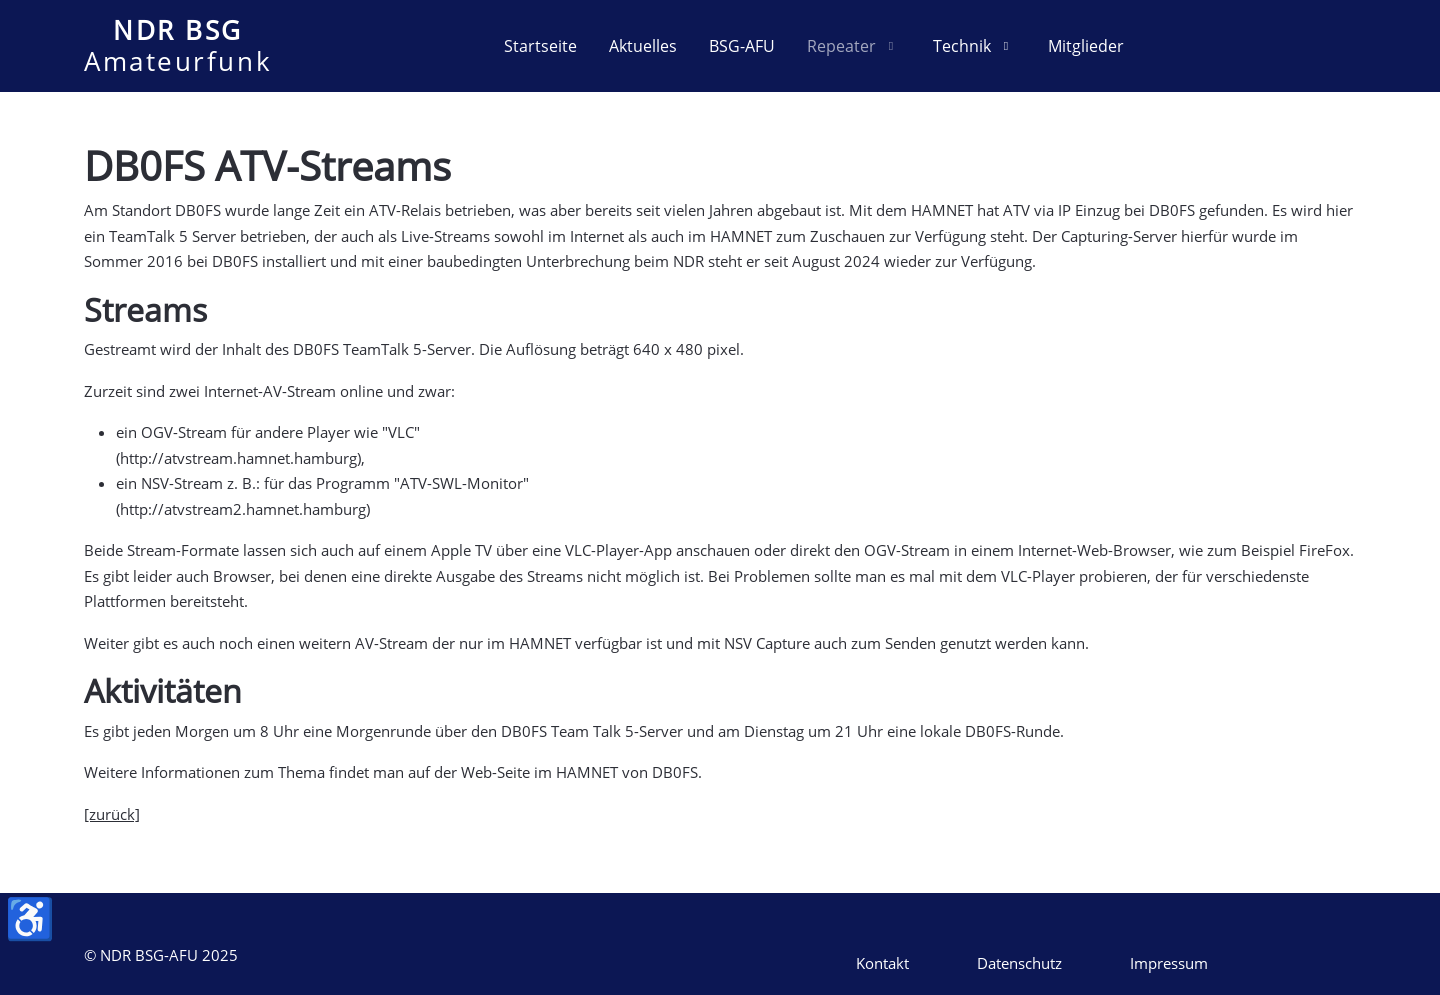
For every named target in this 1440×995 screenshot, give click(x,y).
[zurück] (112, 814)
